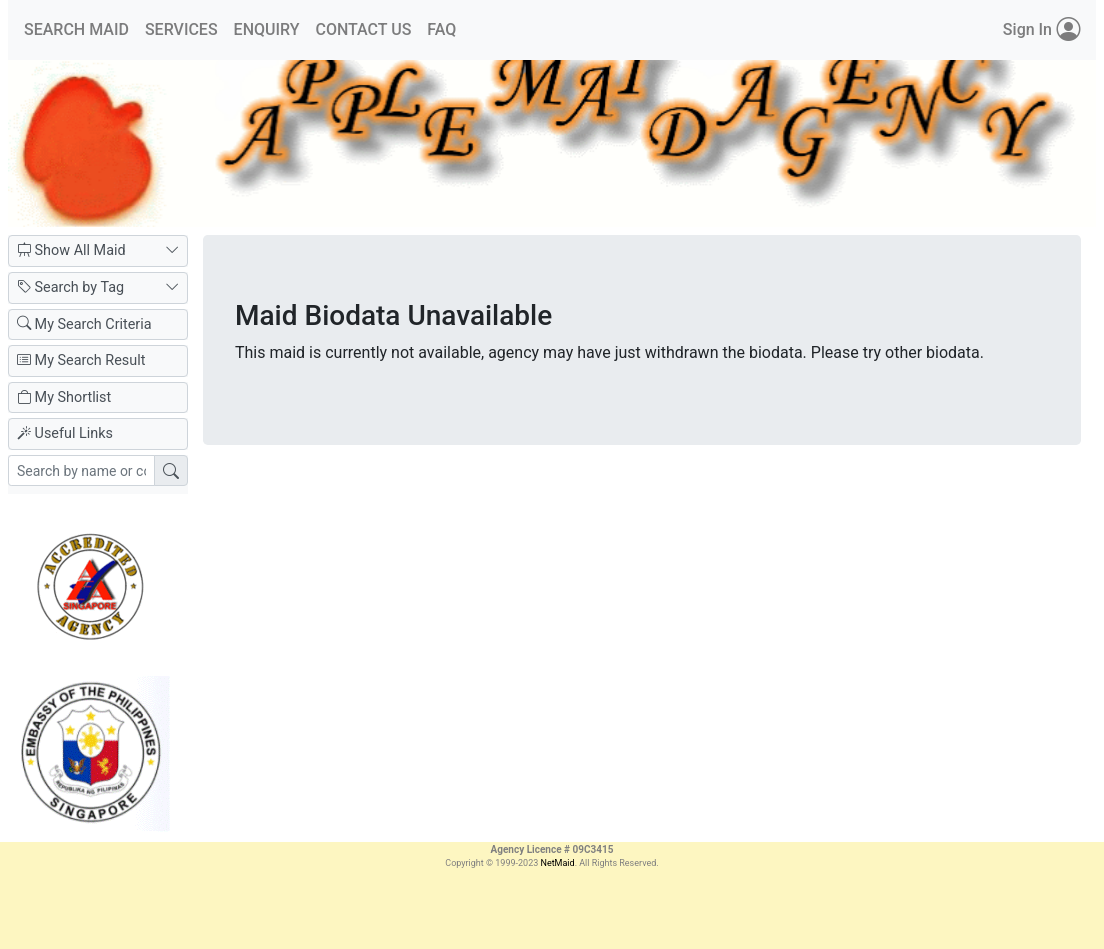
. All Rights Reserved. (617, 863)
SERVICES (181, 29)
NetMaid (557, 863)
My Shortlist (64, 397)
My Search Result (81, 360)
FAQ (441, 29)
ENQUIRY (267, 29)
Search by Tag (98, 288)
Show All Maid (98, 251)
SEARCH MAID (76, 29)
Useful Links (65, 433)
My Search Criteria (84, 324)
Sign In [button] (1041, 30)
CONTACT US (363, 29)
